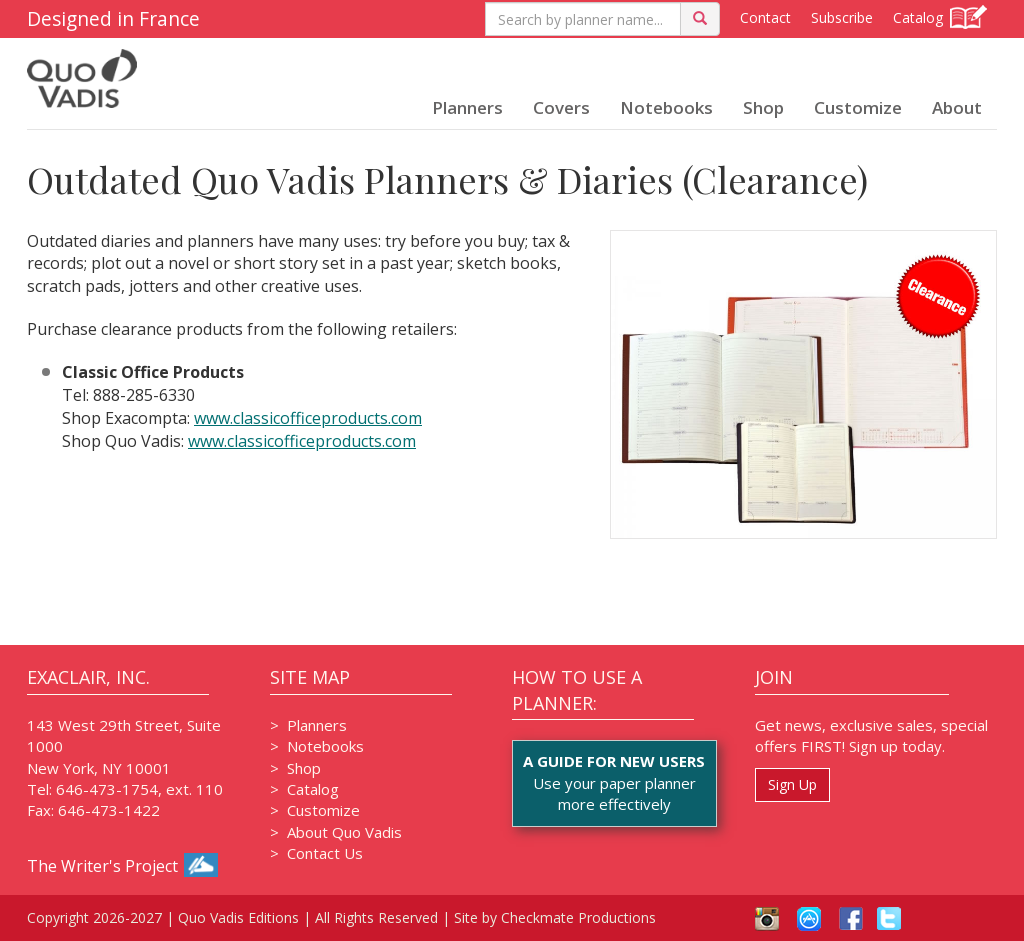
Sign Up (792, 784)
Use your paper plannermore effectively (614, 782)
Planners (467, 107)
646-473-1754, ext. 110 (139, 789)
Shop (763, 107)
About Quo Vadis (344, 832)
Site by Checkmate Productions (555, 917)
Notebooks (666, 107)
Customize (858, 107)
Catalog (940, 17)
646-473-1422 (109, 810)
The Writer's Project (122, 866)
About (957, 107)
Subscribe (842, 17)
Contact (765, 17)
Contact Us (325, 853)
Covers (561, 107)
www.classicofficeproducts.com (308, 418)
